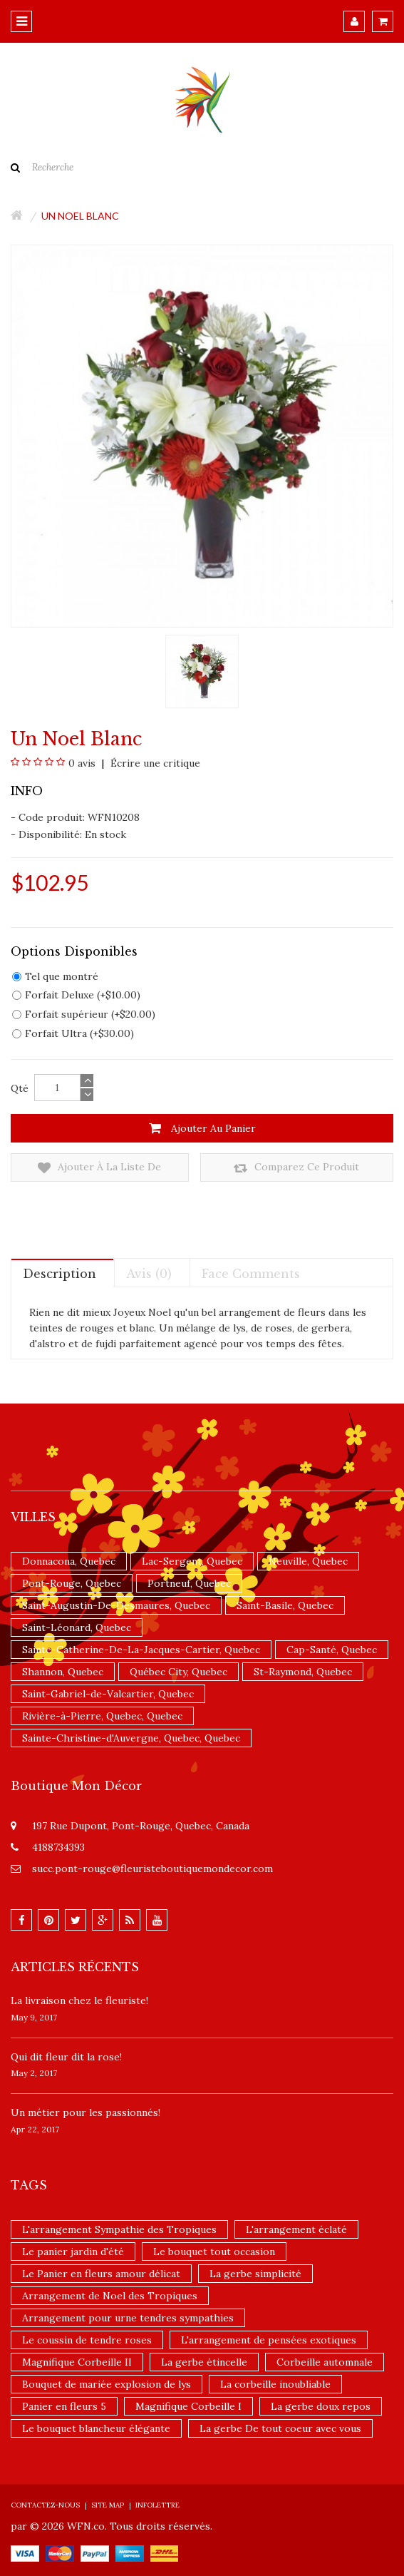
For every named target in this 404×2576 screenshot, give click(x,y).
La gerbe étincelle (204, 2362)
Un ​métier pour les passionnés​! (85, 2112)
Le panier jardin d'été (73, 2251)
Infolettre (157, 2505)
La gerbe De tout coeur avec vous (280, 2428)
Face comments (251, 1274)
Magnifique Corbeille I (188, 2406)
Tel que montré (55, 976)
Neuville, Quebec (308, 1561)
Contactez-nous (45, 2505)
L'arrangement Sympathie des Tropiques (119, 2229)
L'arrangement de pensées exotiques (268, 2340)
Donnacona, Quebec (68, 1561)
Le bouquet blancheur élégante (96, 2428)
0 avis (81, 763)
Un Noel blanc (80, 216)
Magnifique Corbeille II (77, 2362)
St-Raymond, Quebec (303, 1671)
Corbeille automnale (324, 2362)
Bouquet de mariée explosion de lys (106, 2384)
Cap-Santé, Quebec (331, 1649)
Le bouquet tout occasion (214, 2251)
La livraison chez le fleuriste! (79, 2000)
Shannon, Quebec (62, 1671)
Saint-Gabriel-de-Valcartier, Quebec (108, 1693)
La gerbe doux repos (321, 2406)
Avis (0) (149, 1274)
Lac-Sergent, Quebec (192, 1561)
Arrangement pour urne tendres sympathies (128, 2317)
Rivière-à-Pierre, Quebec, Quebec (102, 1715)
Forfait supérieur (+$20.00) (83, 1014)
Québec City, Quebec (178, 1671)
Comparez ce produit (296, 1168)
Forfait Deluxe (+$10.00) (76, 994)
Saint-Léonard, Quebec (76, 1627)
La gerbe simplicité (255, 2273)
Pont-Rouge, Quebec (71, 1583)
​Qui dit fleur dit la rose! (66, 2056)
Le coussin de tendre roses (87, 2340)
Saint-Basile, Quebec (285, 1605)
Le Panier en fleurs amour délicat (101, 2273)
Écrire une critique (154, 763)
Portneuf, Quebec (189, 1583)
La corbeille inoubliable (275, 2384)
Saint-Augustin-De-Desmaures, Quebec (116, 1605)
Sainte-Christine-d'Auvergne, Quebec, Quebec (131, 1738)
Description (59, 1274)
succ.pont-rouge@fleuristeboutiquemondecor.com (152, 1868)
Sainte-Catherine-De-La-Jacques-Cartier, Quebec (141, 1649)
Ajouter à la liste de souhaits (99, 1168)
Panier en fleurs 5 (64, 2406)
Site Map (107, 2505)
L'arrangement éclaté (296, 2229)
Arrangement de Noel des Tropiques (109, 2295)
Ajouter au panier (202, 1128)
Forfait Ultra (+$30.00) (73, 1033)
